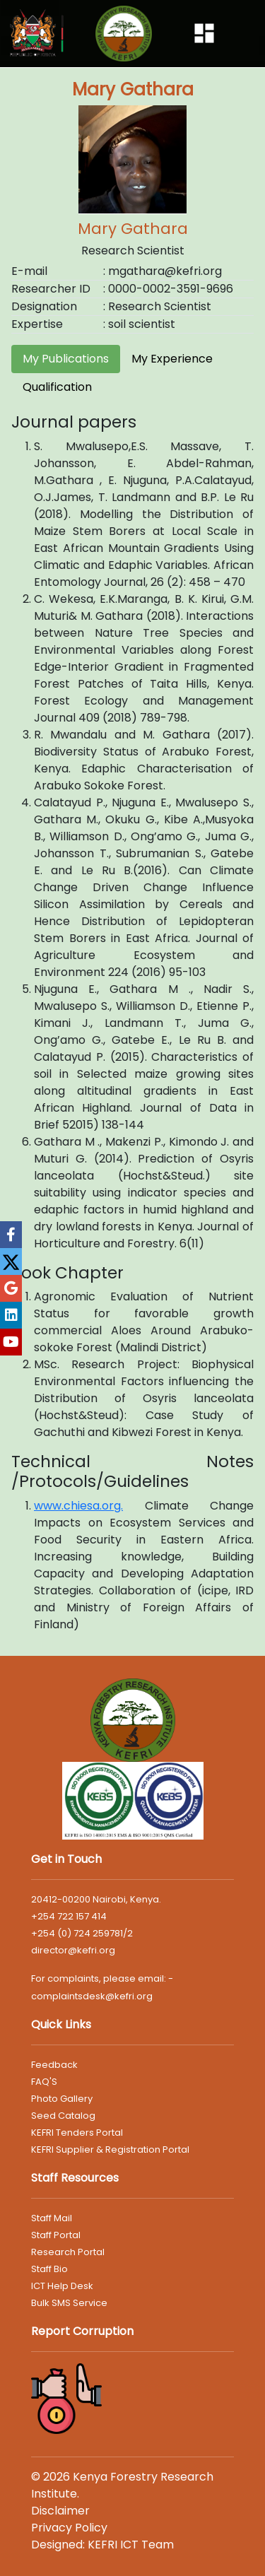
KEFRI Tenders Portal (77, 2132)
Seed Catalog (63, 2115)
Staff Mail (51, 2218)
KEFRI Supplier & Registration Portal (110, 2149)
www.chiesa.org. (78, 1506)
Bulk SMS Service (69, 2303)
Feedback (54, 2064)
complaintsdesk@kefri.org (92, 1996)
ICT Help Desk (62, 2286)
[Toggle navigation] (204, 33)
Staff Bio (49, 2269)
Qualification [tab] (57, 387)
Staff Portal (56, 2235)
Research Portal (68, 2252)
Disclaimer (60, 2511)
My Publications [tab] (66, 359)
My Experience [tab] (172, 359)
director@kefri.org (73, 1950)
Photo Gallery (62, 2098)
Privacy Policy (69, 2527)
